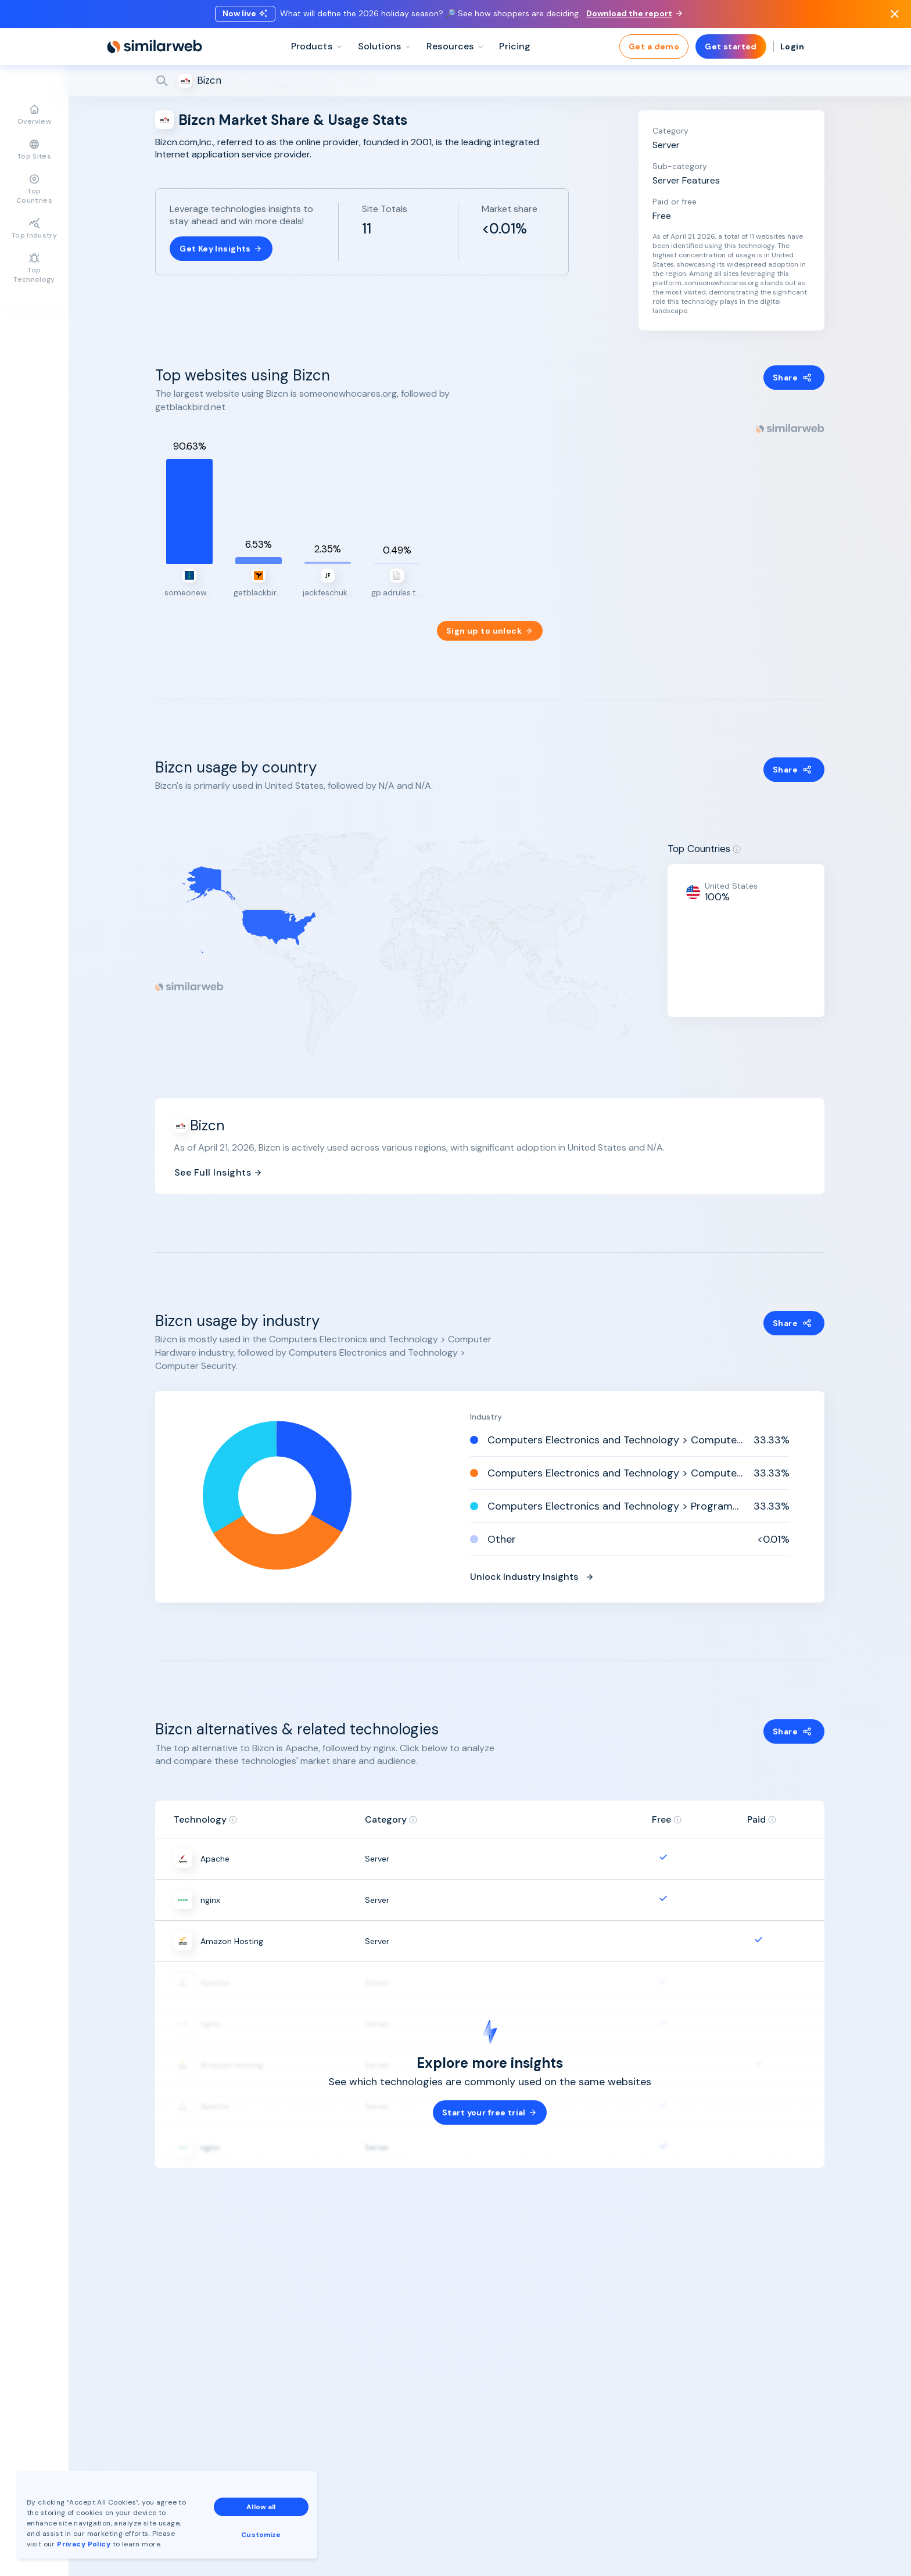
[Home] (154, 46)
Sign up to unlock (489, 631)
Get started (731, 46)
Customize (261, 2534)
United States (731, 886)
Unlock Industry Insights (532, 1577)
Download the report (634, 13)
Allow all (260, 2507)
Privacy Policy (83, 2544)
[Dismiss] (895, 14)
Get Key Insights (221, 248)
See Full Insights (218, 1172)
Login (792, 46)
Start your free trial (489, 2112)
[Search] (490, 80)
